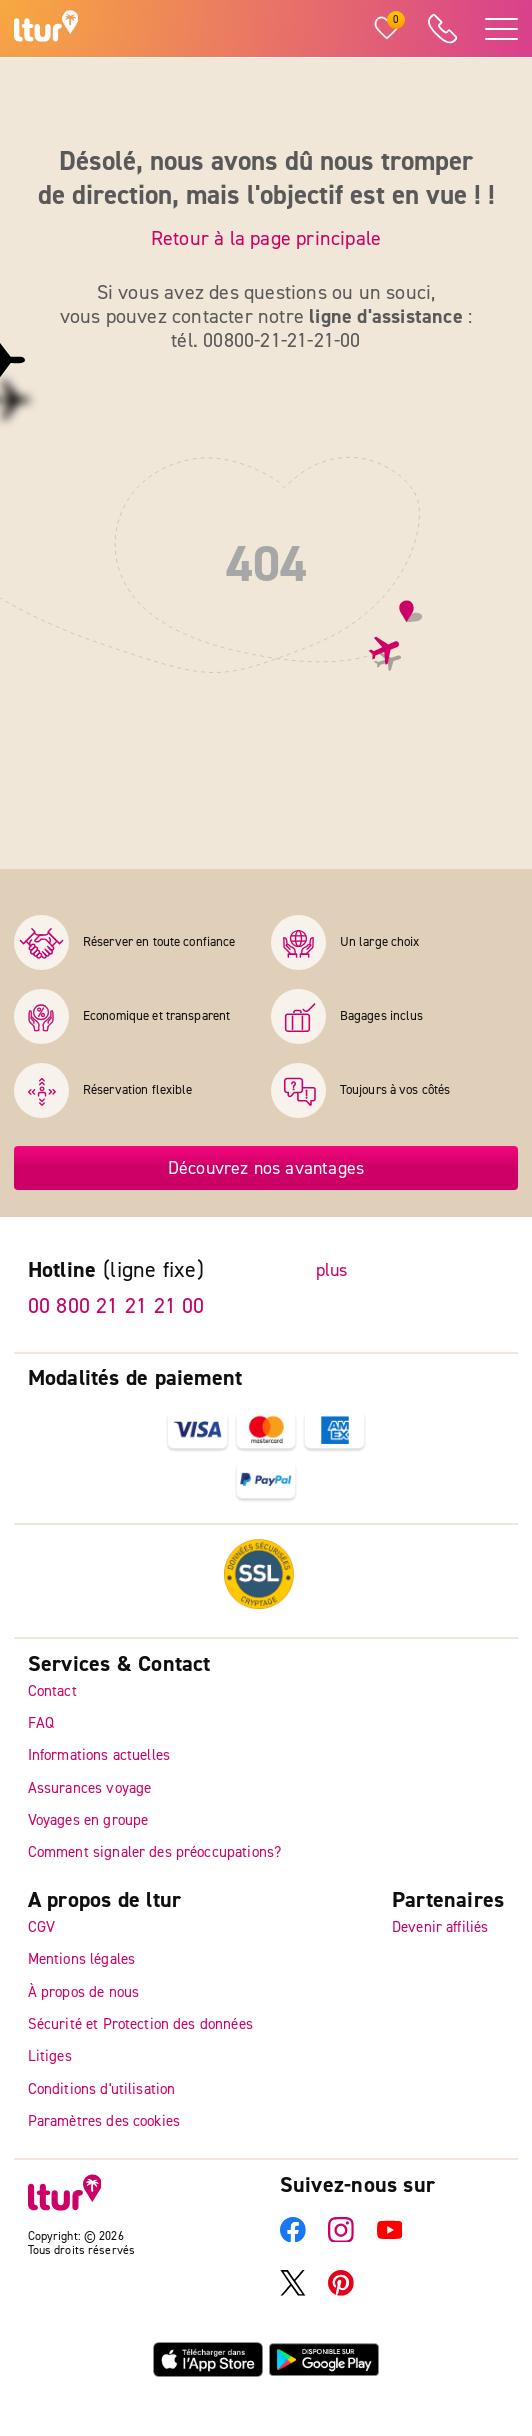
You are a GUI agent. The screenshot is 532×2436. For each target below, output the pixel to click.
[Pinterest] (341, 2291)
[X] (293, 2291)
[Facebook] (293, 2237)
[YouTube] (390, 2237)
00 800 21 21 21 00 (116, 1306)
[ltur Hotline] (442, 29)
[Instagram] (341, 2237)
